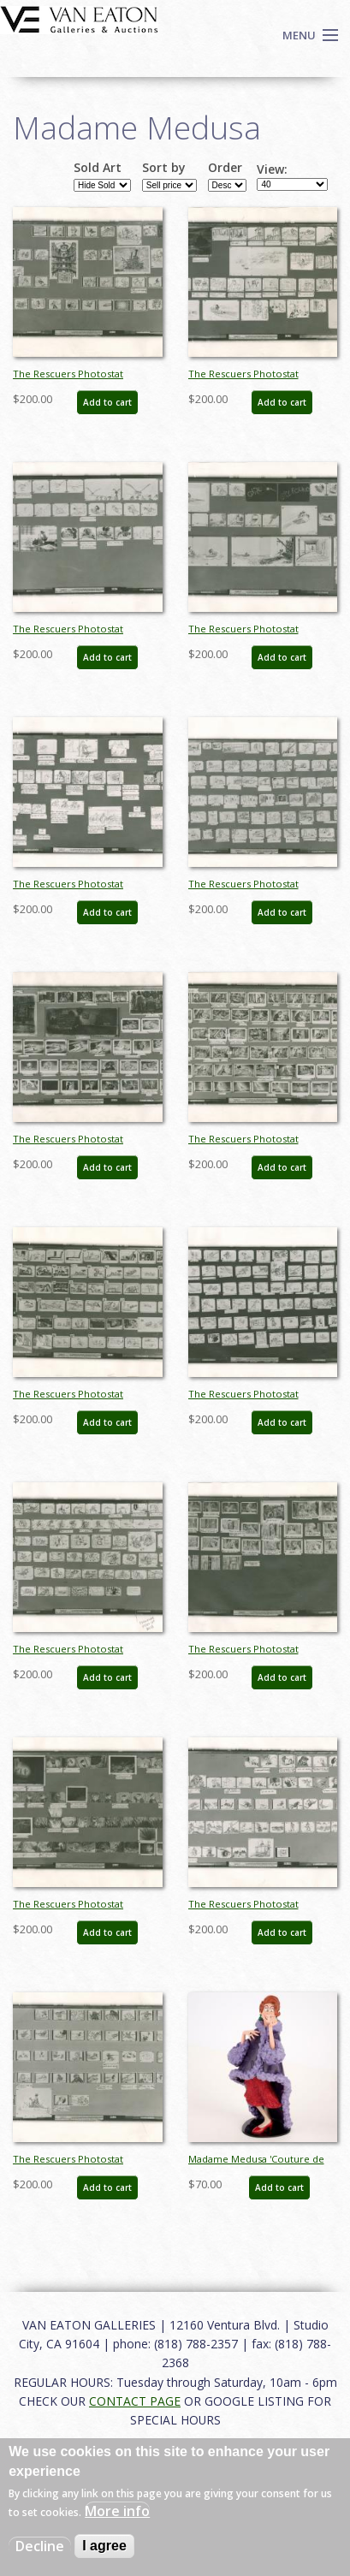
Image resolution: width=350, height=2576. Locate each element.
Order (225, 168)
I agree (104, 2545)
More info (117, 2511)
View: (272, 169)
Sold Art (98, 168)
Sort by (164, 168)
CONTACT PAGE (135, 2401)
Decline (39, 2546)
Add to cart (107, 402)
